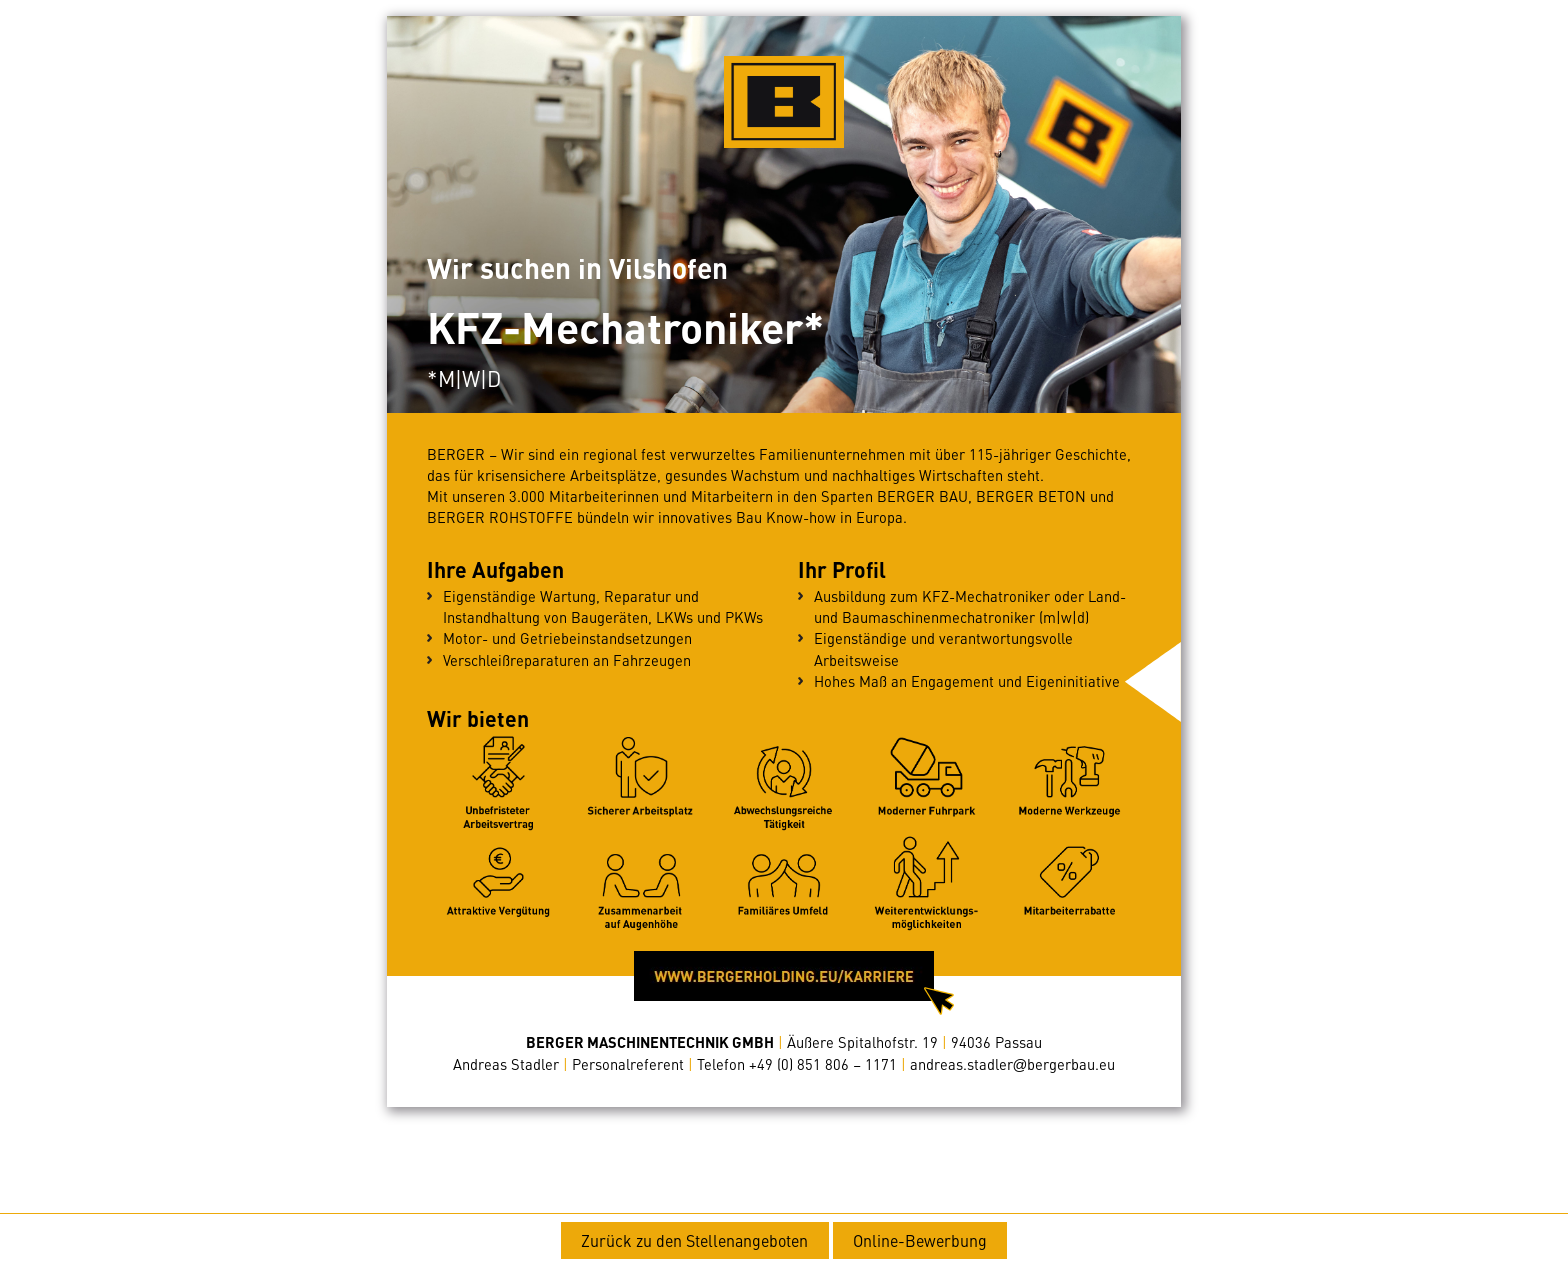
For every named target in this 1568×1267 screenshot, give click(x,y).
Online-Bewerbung (920, 1240)
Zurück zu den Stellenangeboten (694, 1240)
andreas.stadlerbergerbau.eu (1013, 1064)
